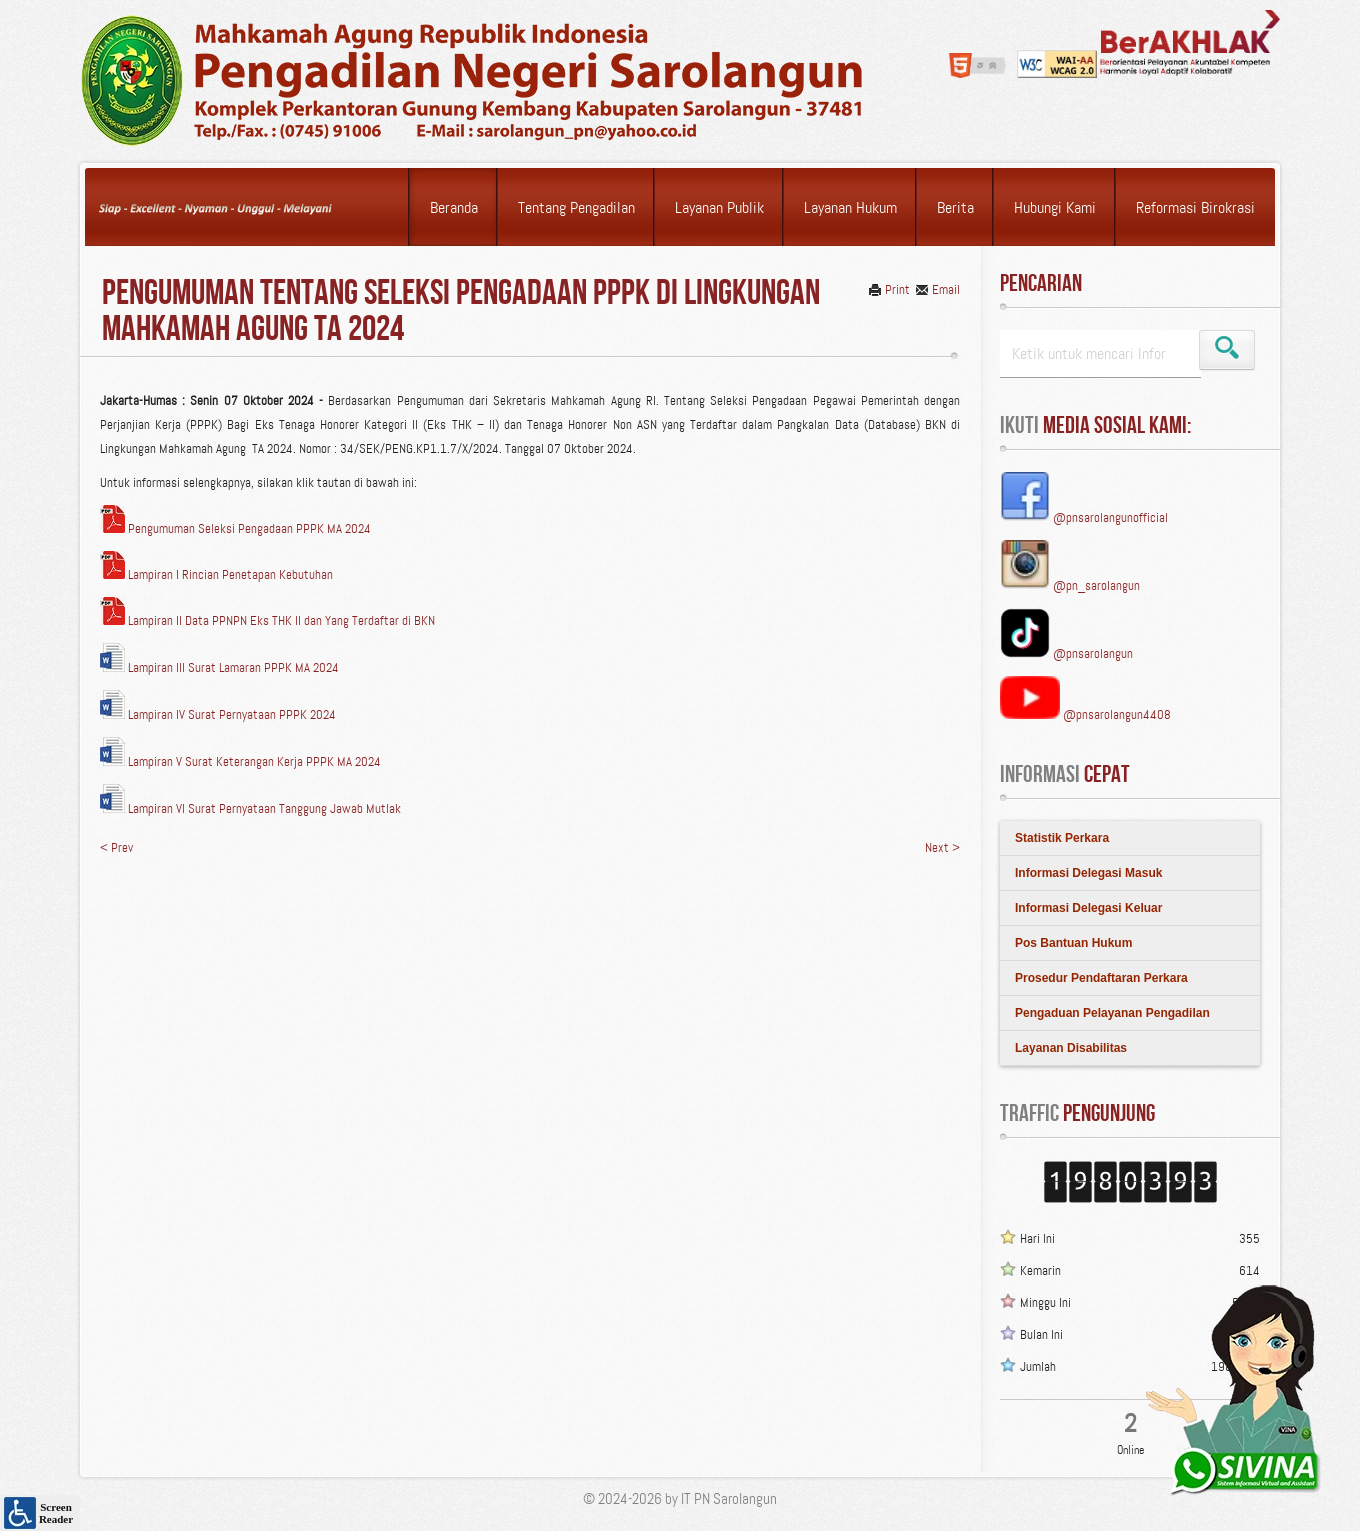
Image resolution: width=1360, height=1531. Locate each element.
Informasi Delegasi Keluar (1088, 908)
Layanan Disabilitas (1071, 1048)
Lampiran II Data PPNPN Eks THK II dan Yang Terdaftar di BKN (267, 620)
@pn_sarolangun (1096, 585)
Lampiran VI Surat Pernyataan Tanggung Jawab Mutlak (250, 808)
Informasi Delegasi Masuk (1088, 873)
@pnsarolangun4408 (1117, 714)
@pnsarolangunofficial (1110, 517)
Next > (942, 847)
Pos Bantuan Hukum (1073, 943)
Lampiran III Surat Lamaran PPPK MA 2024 (219, 667)
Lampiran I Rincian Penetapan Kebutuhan (216, 574)
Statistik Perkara (1062, 838)
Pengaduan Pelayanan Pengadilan (1112, 1013)
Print (889, 289)
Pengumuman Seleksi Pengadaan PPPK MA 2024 (235, 528)
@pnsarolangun (1093, 653)
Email (937, 289)
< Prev (116, 847)
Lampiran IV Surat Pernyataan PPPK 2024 (218, 714)
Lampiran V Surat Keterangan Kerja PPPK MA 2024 (240, 761)
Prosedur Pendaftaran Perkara (1101, 978)
